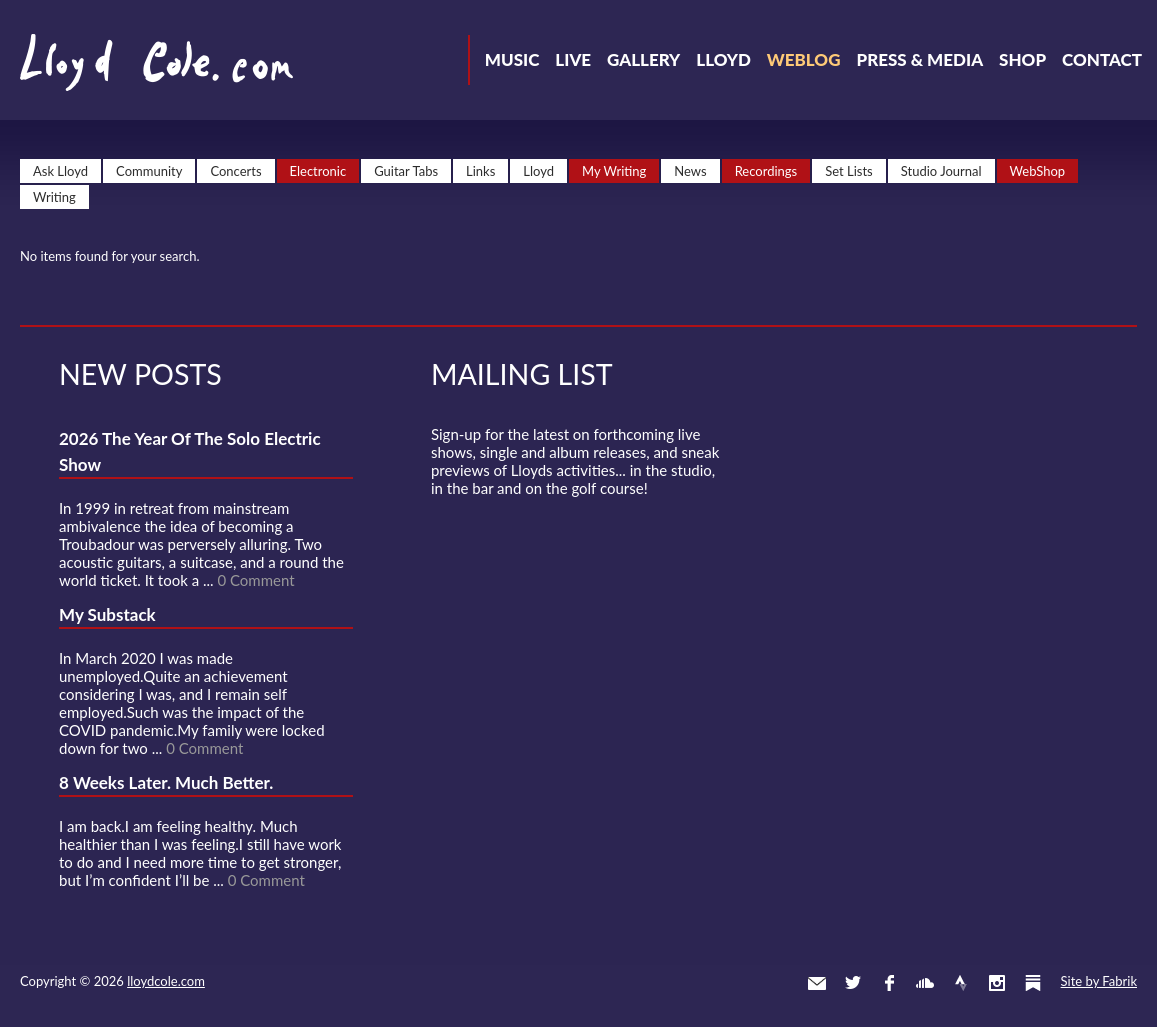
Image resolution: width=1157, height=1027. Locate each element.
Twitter (853, 983)
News (690, 171)
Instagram (997, 983)
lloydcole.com (166, 981)
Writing (54, 197)
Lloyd (723, 59)
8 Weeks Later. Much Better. (166, 782)
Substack (1033, 983)
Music (512, 59)
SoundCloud (925, 983)
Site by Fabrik (1099, 981)
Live (573, 59)
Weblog (804, 59)
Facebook (889, 983)
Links (480, 171)
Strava (961, 983)
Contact (1102, 59)
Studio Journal (941, 171)
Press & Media (919, 59)
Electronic (318, 171)
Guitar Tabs (406, 171)
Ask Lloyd (60, 171)
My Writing (614, 171)
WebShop (1038, 171)
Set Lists (849, 171)
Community (149, 171)
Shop (1022, 59)
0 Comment (255, 580)
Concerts (235, 171)
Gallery (643, 59)
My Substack (107, 614)
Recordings (766, 171)
